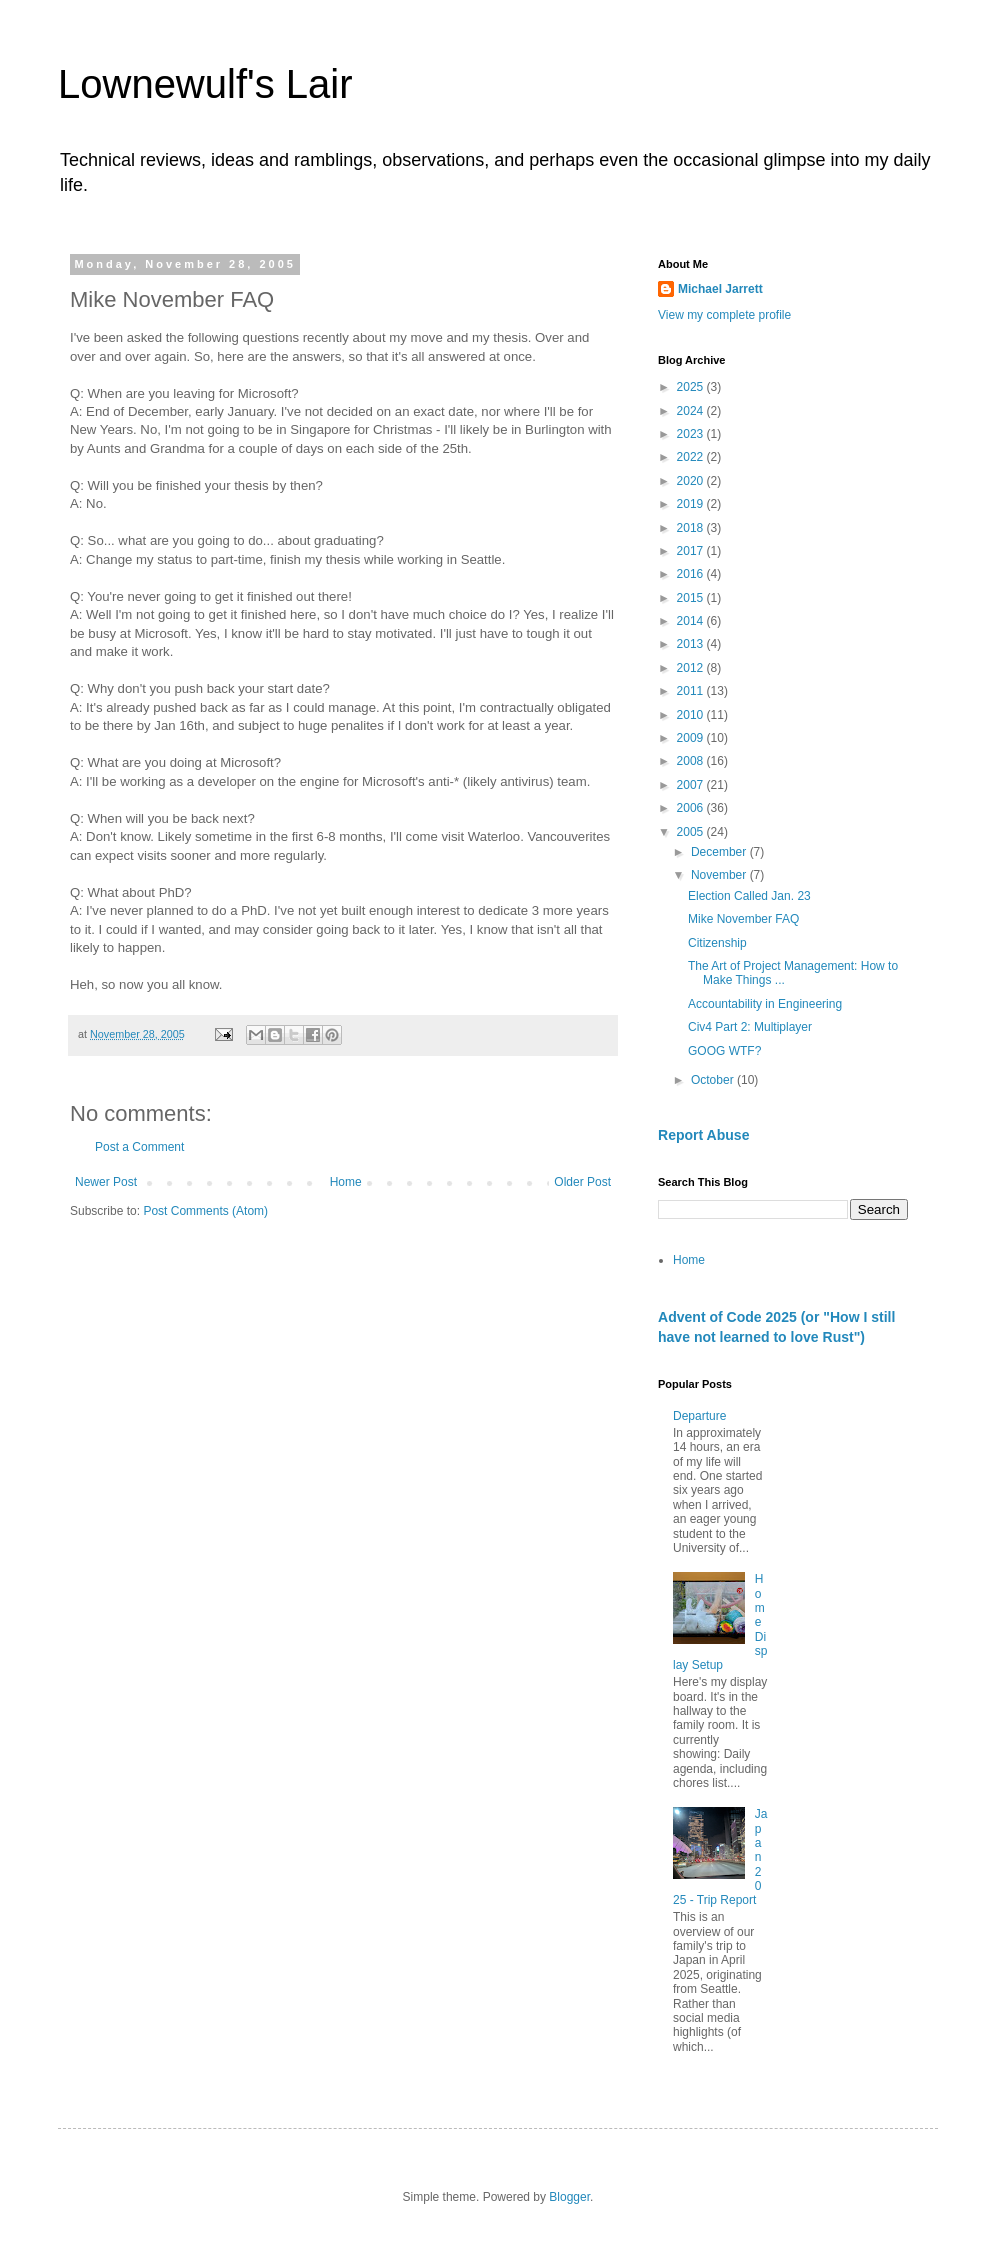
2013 (692, 644)
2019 (692, 504)
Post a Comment (139, 1147)
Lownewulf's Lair (205, 84)
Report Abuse (703, 1135)
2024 (692, 411)
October (714, 1080)
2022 (692, 457)
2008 (692, 761)
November (720, 875)
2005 (692, 832)
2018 (692, 528)
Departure (699, 1416)
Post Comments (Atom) (205, 1211)
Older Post (582, 1182)
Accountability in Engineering (765, 1004)
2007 (692, 785)
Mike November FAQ (743, 919)
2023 (692, 434)
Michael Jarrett (720, 289)
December (720, 852)
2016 (692, 574)
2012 (692, 668)
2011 (692, 691)
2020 (692, 481)
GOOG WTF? (724, 1051)
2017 (692, 551)
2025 (692, 387)
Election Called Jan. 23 (749, 896)
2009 (692, 738)
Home (346, 1182)
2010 (692, 715)
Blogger (569, 2197)
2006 (692, 808)
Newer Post (106, 1182)
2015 (692, 598)
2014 (692, 621)
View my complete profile (724, 315)
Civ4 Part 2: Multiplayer (750, 1027)
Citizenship (717, 943)
